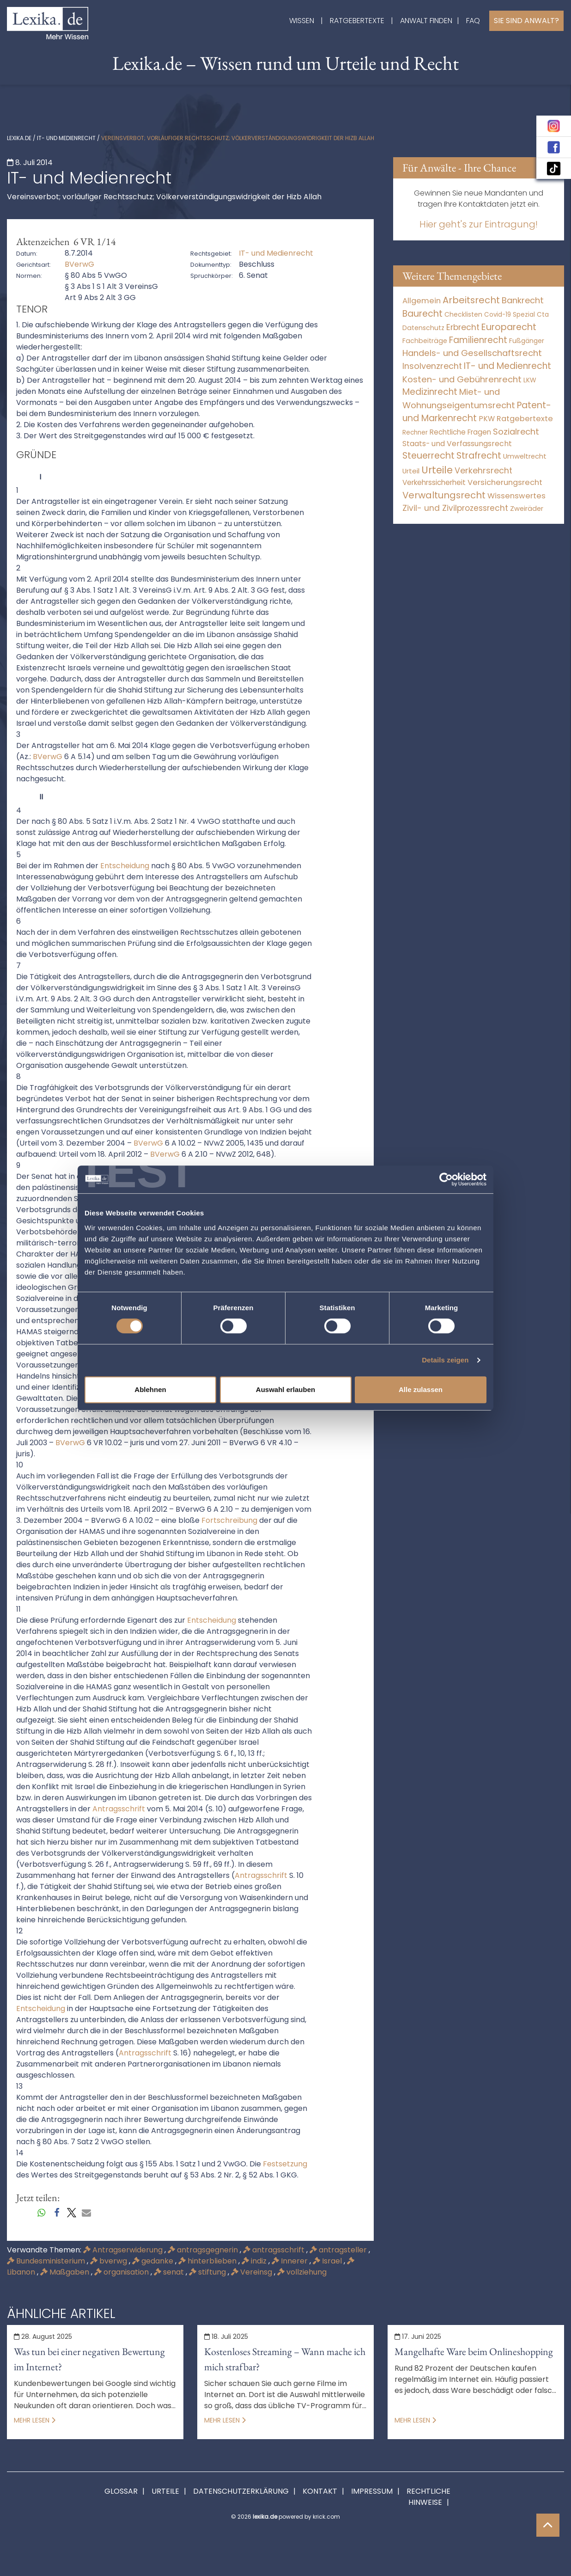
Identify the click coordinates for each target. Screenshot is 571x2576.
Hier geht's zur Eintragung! (478, 224)
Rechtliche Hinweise (428, 2497)
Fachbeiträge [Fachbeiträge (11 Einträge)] (424, 340)
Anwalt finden (426, 20)
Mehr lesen (34, 2420)
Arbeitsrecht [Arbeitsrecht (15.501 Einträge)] (471, 300)
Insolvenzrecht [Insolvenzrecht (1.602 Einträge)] (432, 366)
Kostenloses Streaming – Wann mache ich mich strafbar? (284, 2359)
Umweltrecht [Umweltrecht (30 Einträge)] (525, 456)
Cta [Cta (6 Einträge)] (543, 314)
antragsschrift (274, 2250)
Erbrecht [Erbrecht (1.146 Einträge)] (463, 327)
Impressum (372, 2491)
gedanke (153, 2261)
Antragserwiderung (123, 2250)
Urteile (165, 2491)
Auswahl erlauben (285, 1389)
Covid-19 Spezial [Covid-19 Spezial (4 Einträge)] (509, 314)
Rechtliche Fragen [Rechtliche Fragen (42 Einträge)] (460, 432)
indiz (255, 2261)
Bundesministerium (47, 2261)
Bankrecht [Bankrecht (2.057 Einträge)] (523, 300)
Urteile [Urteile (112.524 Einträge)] (437, 470)
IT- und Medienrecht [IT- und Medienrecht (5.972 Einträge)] (507, 366)
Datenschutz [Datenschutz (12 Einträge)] (423, 327)
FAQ (473, 20)
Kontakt (320, 2491)
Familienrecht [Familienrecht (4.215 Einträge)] (478, 340)
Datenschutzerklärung (241, 2491)
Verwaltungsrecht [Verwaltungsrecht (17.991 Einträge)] (444, 495)
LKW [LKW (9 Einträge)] (529, 380)
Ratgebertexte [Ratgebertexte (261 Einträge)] (525, 418)
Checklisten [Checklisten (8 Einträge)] (463, 314)
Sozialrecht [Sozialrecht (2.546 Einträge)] (516, 431)
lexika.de (19, 138)
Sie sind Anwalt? (526, 20)
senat (170, 2272)
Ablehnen (150, 1389)
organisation (122, 2272)
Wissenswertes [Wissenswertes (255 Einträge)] (516, 496)
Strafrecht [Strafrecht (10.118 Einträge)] (478, 455)
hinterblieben (208, 2261)
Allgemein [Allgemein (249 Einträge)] (421, 300)
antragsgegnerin (204, 2250)
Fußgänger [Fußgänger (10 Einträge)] (526, 340)
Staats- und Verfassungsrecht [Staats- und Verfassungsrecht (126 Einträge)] (457, 443)
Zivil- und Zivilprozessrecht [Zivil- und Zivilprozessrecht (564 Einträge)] (455, 508)
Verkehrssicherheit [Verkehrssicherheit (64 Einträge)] (434, 482)
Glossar (121, 2491)
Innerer (291, 2261)
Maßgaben (65, 2272)
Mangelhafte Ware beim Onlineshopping (474, 2351)
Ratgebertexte (357, 20)
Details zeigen (445, 1360)
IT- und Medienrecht (66, 138)
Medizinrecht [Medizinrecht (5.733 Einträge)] (429, 392)
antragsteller (339, 2250)
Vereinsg (252, 2272)
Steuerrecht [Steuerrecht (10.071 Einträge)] (428, 455)
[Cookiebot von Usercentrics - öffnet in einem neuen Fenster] (446, 1179)
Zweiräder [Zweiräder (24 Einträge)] (526, 508)
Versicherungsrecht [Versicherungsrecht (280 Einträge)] (505, 482)
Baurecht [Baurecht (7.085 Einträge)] (422, 313)
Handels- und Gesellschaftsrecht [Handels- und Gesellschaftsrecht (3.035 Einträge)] (472, 353)
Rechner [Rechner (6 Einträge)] (415, 432)
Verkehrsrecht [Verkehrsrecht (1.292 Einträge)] (483, 470)
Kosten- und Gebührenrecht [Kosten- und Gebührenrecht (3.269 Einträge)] (462, 379)
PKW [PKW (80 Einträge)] (487, 418)
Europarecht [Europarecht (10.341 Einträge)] (508, 327)
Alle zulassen (421, 1389)
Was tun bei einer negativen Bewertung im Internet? (89, 2359)
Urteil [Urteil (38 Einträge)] (410, 471)
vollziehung (302, 2272)
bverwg (109, 2261)
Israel (328, 2261)
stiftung (208, 2272)
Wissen (301, 20)
